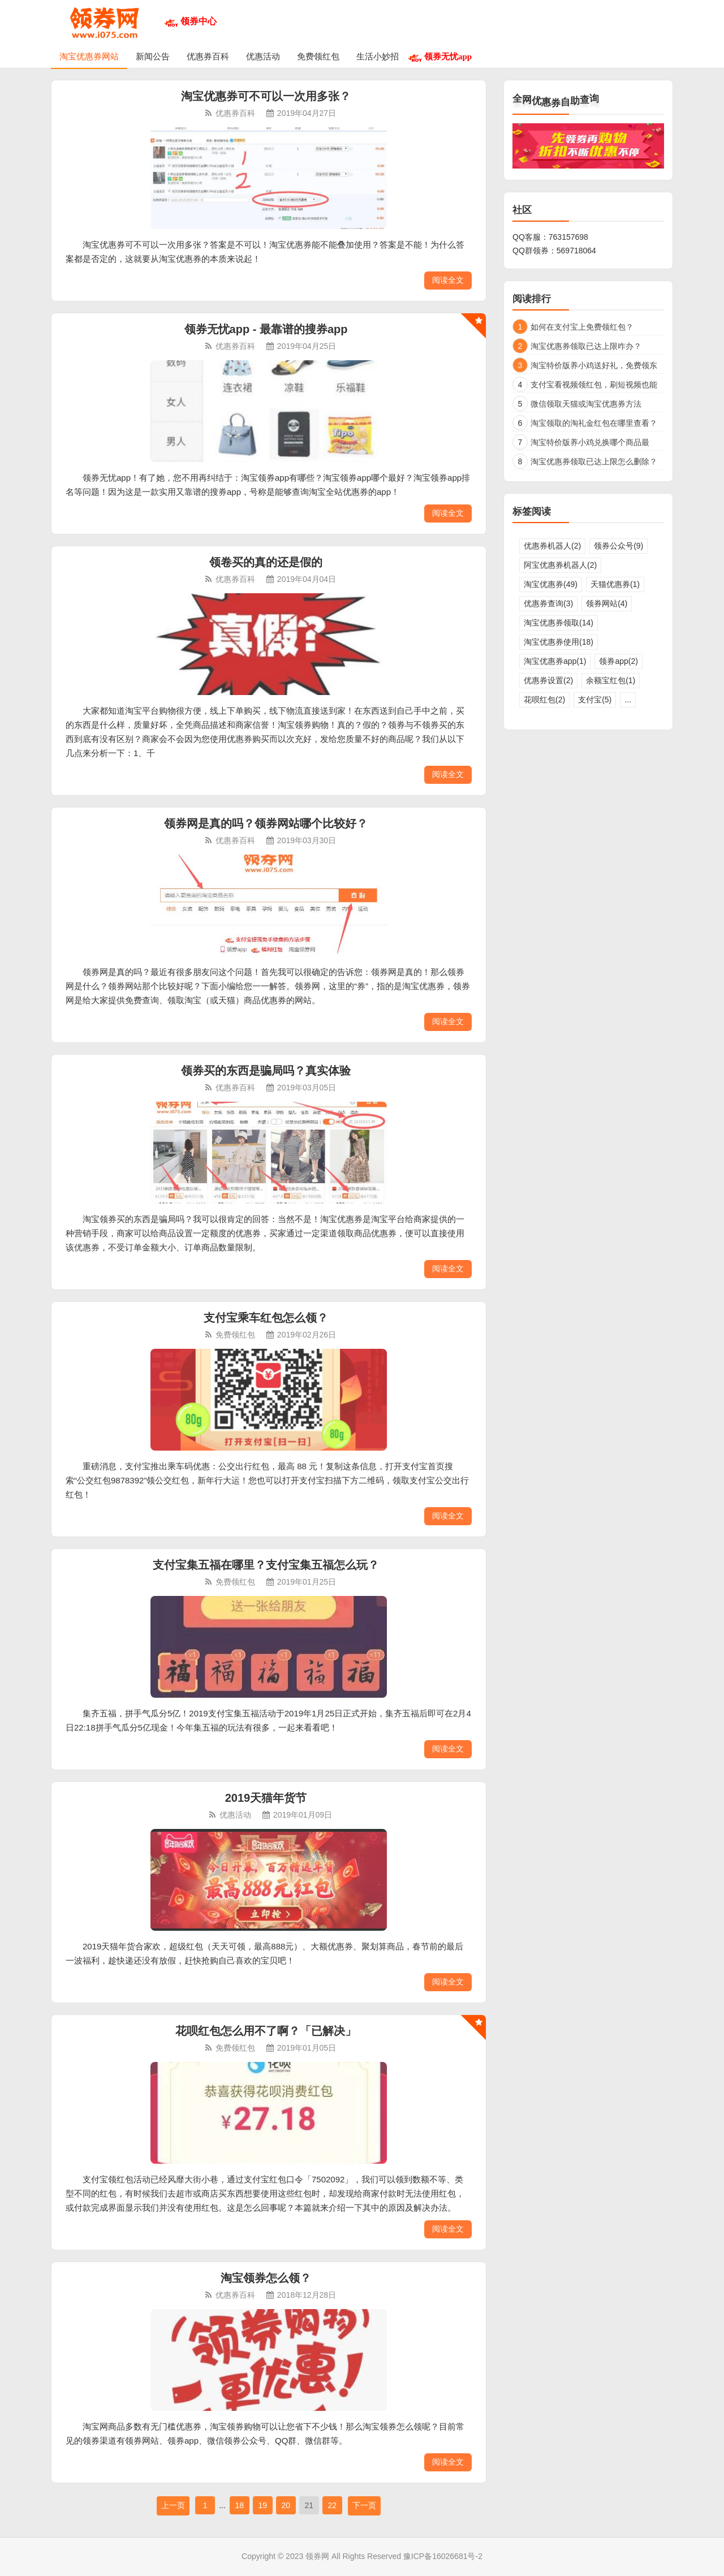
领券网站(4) (606, 603)
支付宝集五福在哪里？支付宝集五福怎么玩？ (266, 1565)
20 (285, 2505)
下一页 (364, 2505)
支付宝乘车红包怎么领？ (266, 1317)
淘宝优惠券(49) (551, 584)
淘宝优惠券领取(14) (558, 622)
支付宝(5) (594, 699)
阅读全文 (448, 279)
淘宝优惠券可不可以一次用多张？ (266, 96)
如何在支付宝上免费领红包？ (582, 326)
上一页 (173, 2505)
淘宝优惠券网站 (89, 56)
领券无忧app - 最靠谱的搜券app (266, 329)
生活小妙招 (377, 56)
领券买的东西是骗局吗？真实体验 (266, 1070)
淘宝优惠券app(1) (555, 661)
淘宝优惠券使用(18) (558, 641)
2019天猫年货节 (266, 1798)
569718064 (576, 250)
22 (332, 2505)
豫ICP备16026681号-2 (442, 2556)
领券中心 (198, 21)
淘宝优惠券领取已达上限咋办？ (586, 346)
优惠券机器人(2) (552, 545)
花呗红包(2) (544, 699)
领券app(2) (618, 661)
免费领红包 (318, 56)
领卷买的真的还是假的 (265, 562)
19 (262, 2505)
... (627, 699)
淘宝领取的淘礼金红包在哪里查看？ (594, 423)
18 (239, 2505)
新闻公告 (153, 56)
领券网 (317, 2556)
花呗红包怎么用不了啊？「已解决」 (265, 2031)
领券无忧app (448, 56)
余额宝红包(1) (610, 680)
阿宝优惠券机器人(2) (560, 564)
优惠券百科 (208, 56)
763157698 (568, 236)
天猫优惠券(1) (615, 584)
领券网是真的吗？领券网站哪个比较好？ (266, 823)
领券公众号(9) (618, 545)
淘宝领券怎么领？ (266, 2278)
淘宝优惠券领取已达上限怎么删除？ (594, 461)
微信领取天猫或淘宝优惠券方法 (586, 403)
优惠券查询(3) (548, 603)
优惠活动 (263, 56)
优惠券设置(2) (548, 680)
